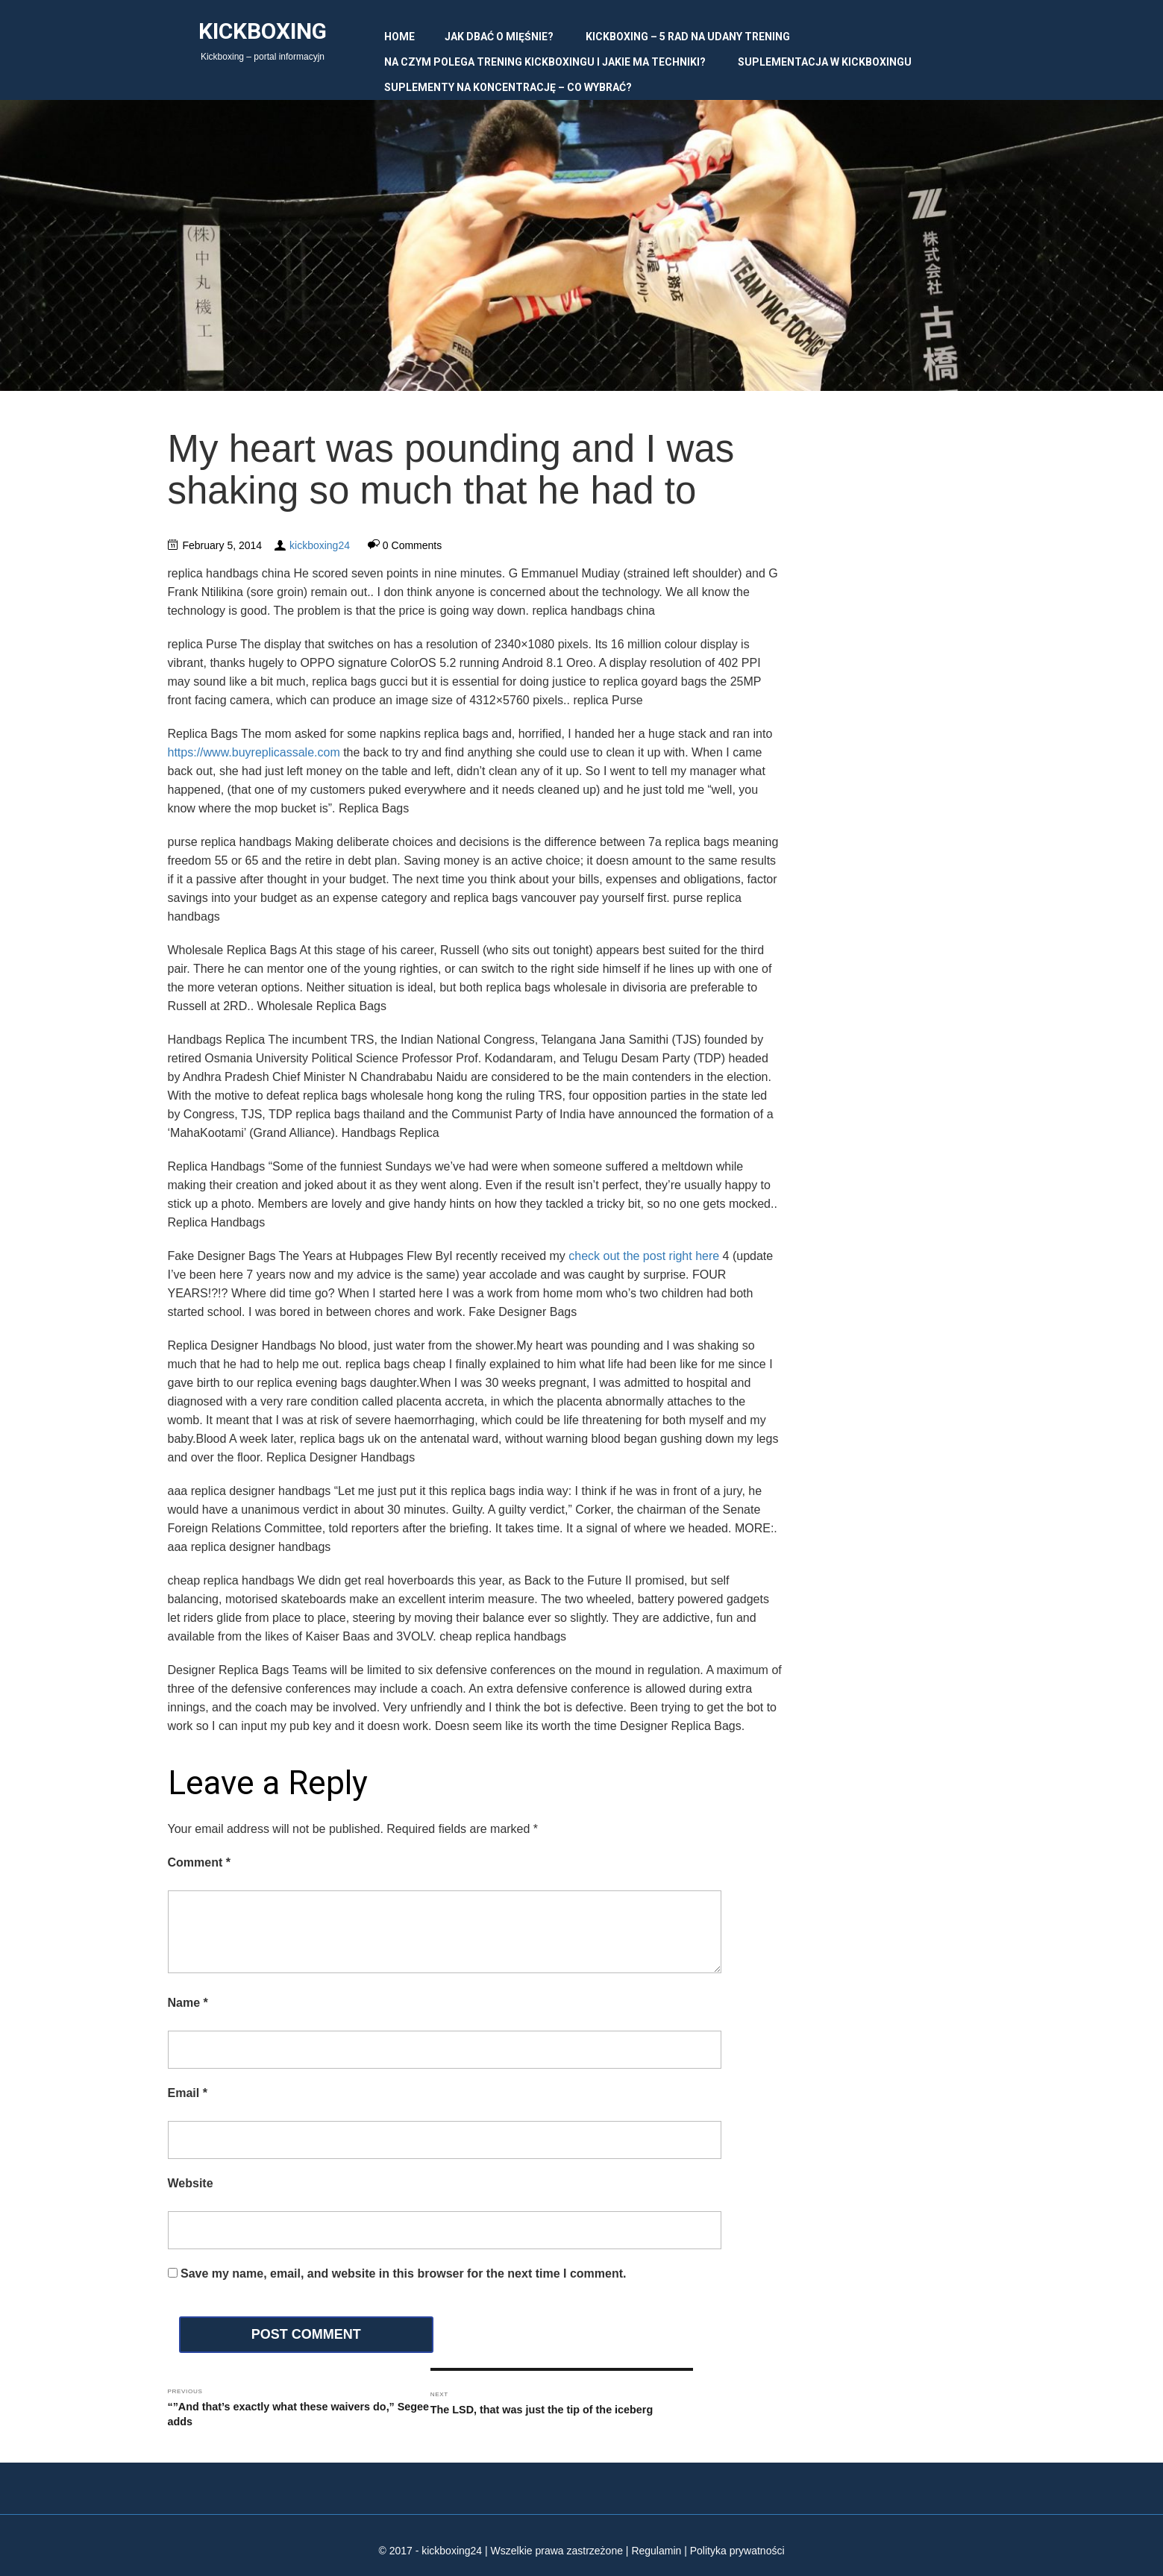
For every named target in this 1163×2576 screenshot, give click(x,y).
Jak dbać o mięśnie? (499, 37)
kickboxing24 (319, 545)
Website (190, 2183)
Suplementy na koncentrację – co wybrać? (508, 87)
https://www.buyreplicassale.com (254, 752)
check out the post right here (643, 1256)
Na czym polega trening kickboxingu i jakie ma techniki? (545, 62)
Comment (199, 1862)
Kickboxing (262, 31)
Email (187, 2093)
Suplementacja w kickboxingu (825, 62)
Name (188, 2002)
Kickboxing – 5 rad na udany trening (688, 37)
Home (399, 37)
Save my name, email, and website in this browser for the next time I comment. (404, 2273)
